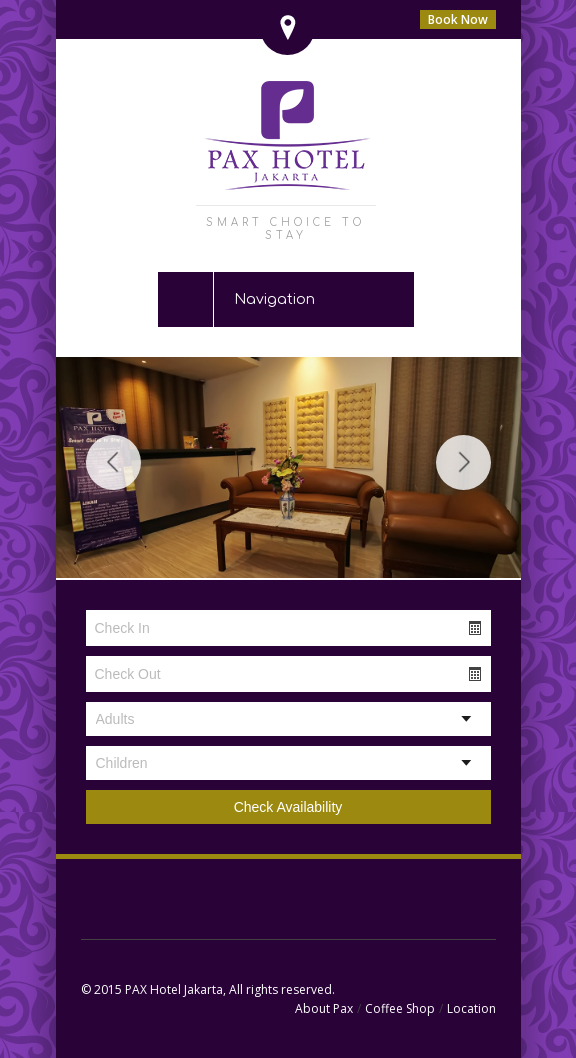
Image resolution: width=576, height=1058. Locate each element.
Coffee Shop (400, 1008)
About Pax (324, 1008)
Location (471, 1008)
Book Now (458, 19)
